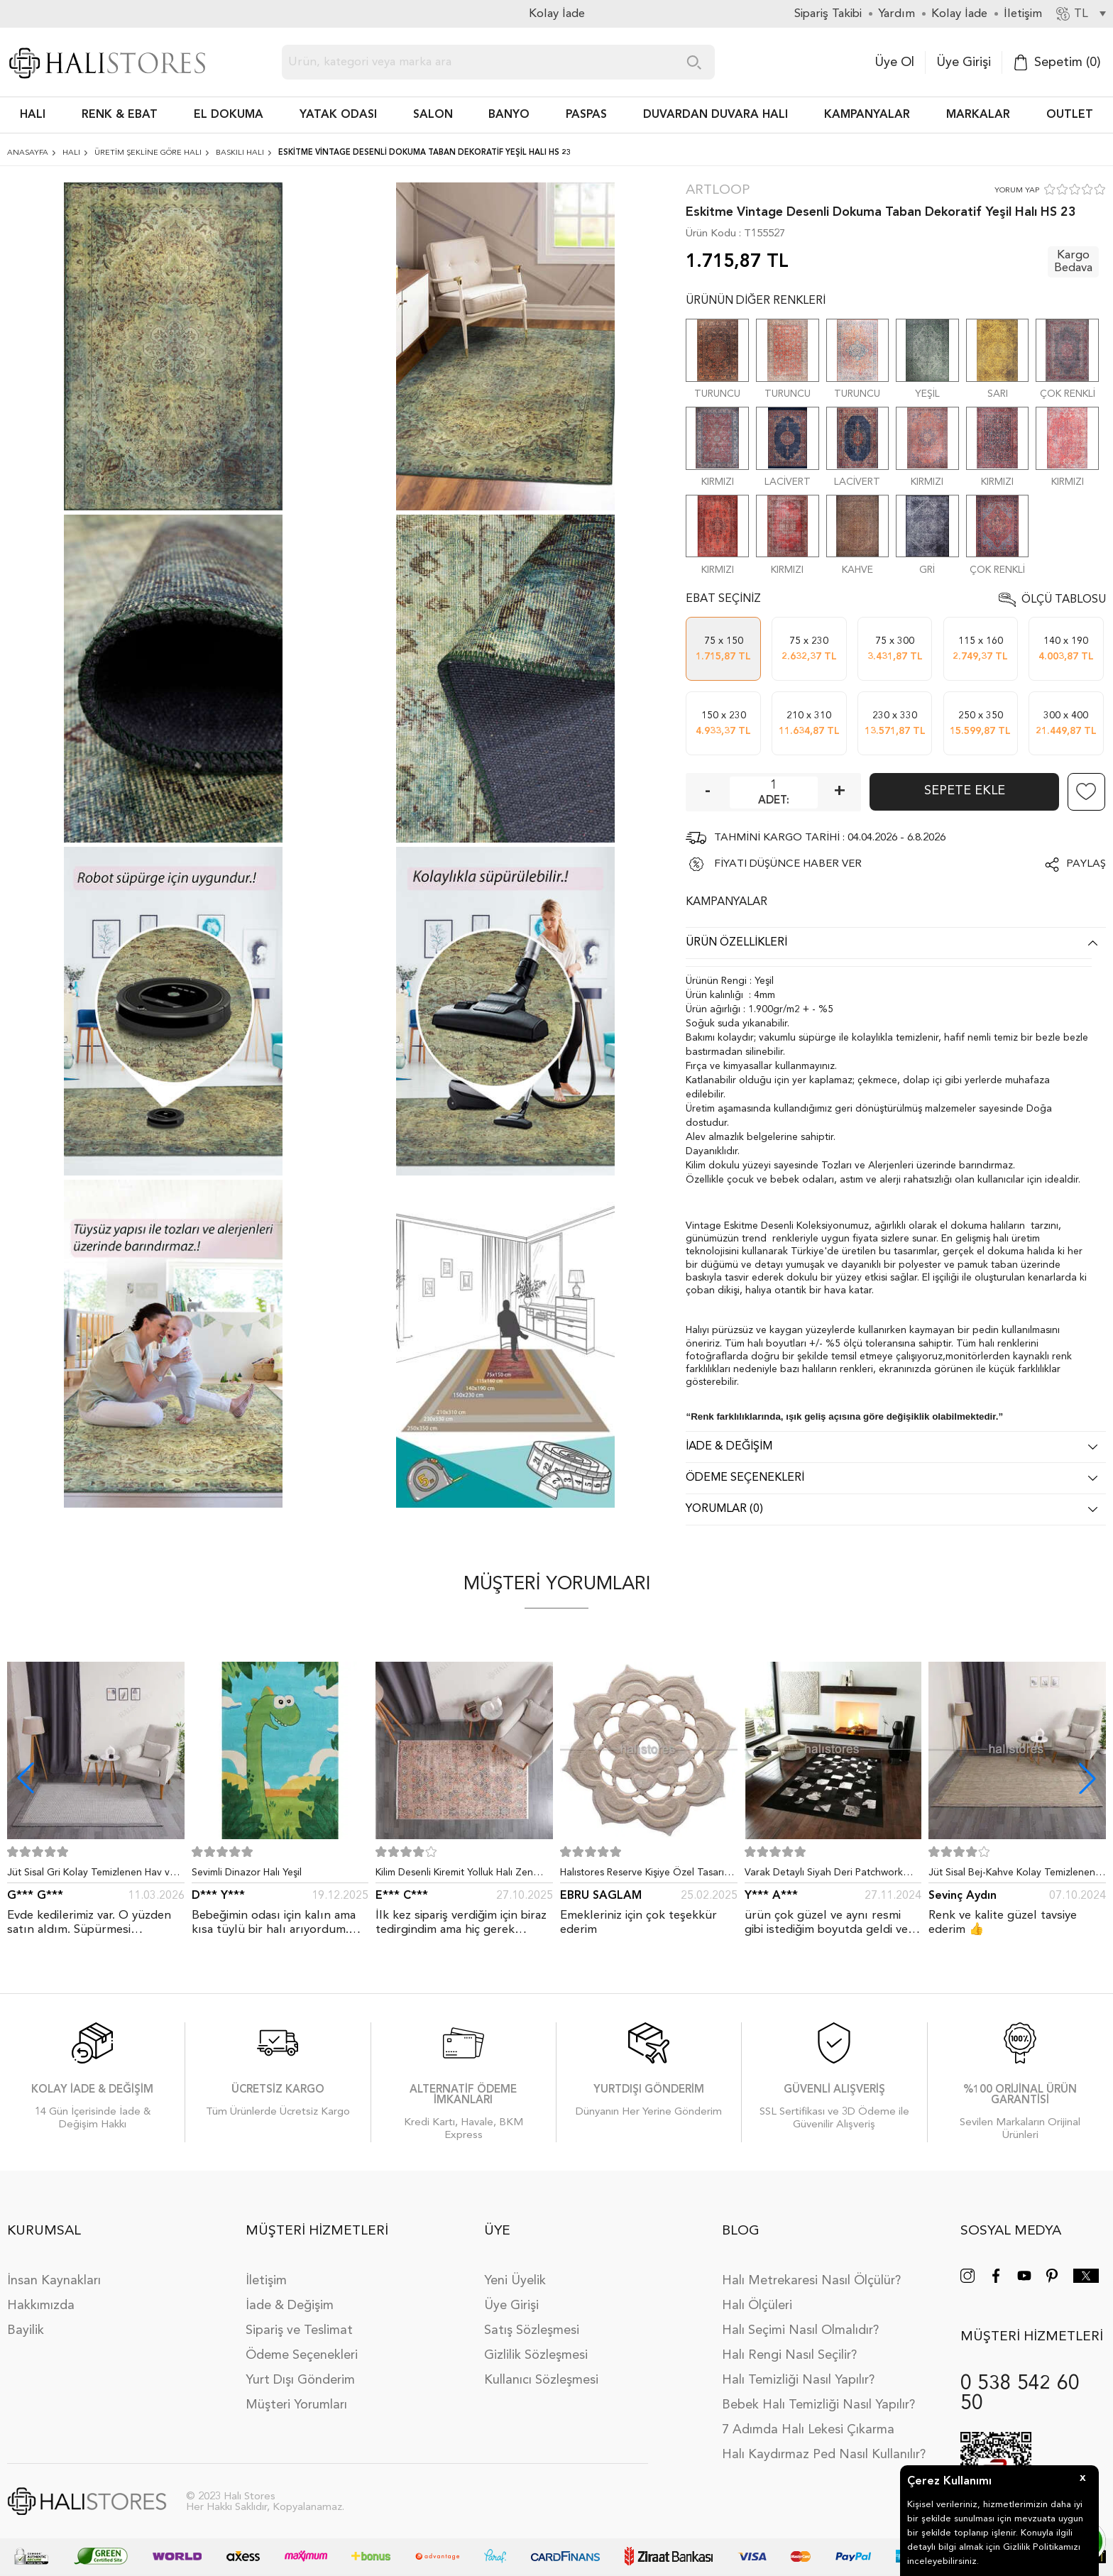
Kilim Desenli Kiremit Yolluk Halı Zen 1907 (454, 1875)
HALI (32, 115)
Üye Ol (894, 62)
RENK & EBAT (120, 115)
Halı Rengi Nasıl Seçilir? (789, 2355)
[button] (1087, 1778)
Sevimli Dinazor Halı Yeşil (247, 1873)
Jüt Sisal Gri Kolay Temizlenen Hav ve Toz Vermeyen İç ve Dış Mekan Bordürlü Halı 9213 (91, 1875)
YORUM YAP (1016, 190)
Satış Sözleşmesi (531, 2330)
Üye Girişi (963, 62)
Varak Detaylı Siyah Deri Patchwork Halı (824, 1875)
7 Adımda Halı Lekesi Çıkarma (808, 2429)
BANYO (509, 115)
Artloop (718, 190)
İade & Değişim (290, 2305)
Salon (433, 115)
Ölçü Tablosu (1063, 599)
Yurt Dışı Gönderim (300, 2380)
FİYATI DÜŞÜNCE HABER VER (788, 864)
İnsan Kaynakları (54, 2280)
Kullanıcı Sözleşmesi (541, 2380)
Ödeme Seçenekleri (302, 2355)
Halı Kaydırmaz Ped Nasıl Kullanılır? (824, 2454)
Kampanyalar (867, 115)
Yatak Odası (338, 115)
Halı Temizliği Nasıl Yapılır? (798, 2380)
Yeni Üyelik (515, 2280)
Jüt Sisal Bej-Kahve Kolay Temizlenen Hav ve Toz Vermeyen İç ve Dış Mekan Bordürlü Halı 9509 (1014, 1875)
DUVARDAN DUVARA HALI (715, 115)
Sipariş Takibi (828, 14)
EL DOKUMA (228, 115)
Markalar (978, 115)
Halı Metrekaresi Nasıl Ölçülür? (811, 2280)
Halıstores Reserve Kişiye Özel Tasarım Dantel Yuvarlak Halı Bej (646, 1875)
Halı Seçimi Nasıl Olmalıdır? (800, 2330)
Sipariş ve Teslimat (299, 2330)
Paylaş (1086, 864)
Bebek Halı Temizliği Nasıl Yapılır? (818, 2405)
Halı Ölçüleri (757, 2305)
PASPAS (586, 115)
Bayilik (25, 2330)
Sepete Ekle (964, 790)
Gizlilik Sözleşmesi (536, 2355)
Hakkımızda (41, 2305)
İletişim (266, 2280)
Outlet (1069, 115)
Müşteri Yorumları (296, 2405)
